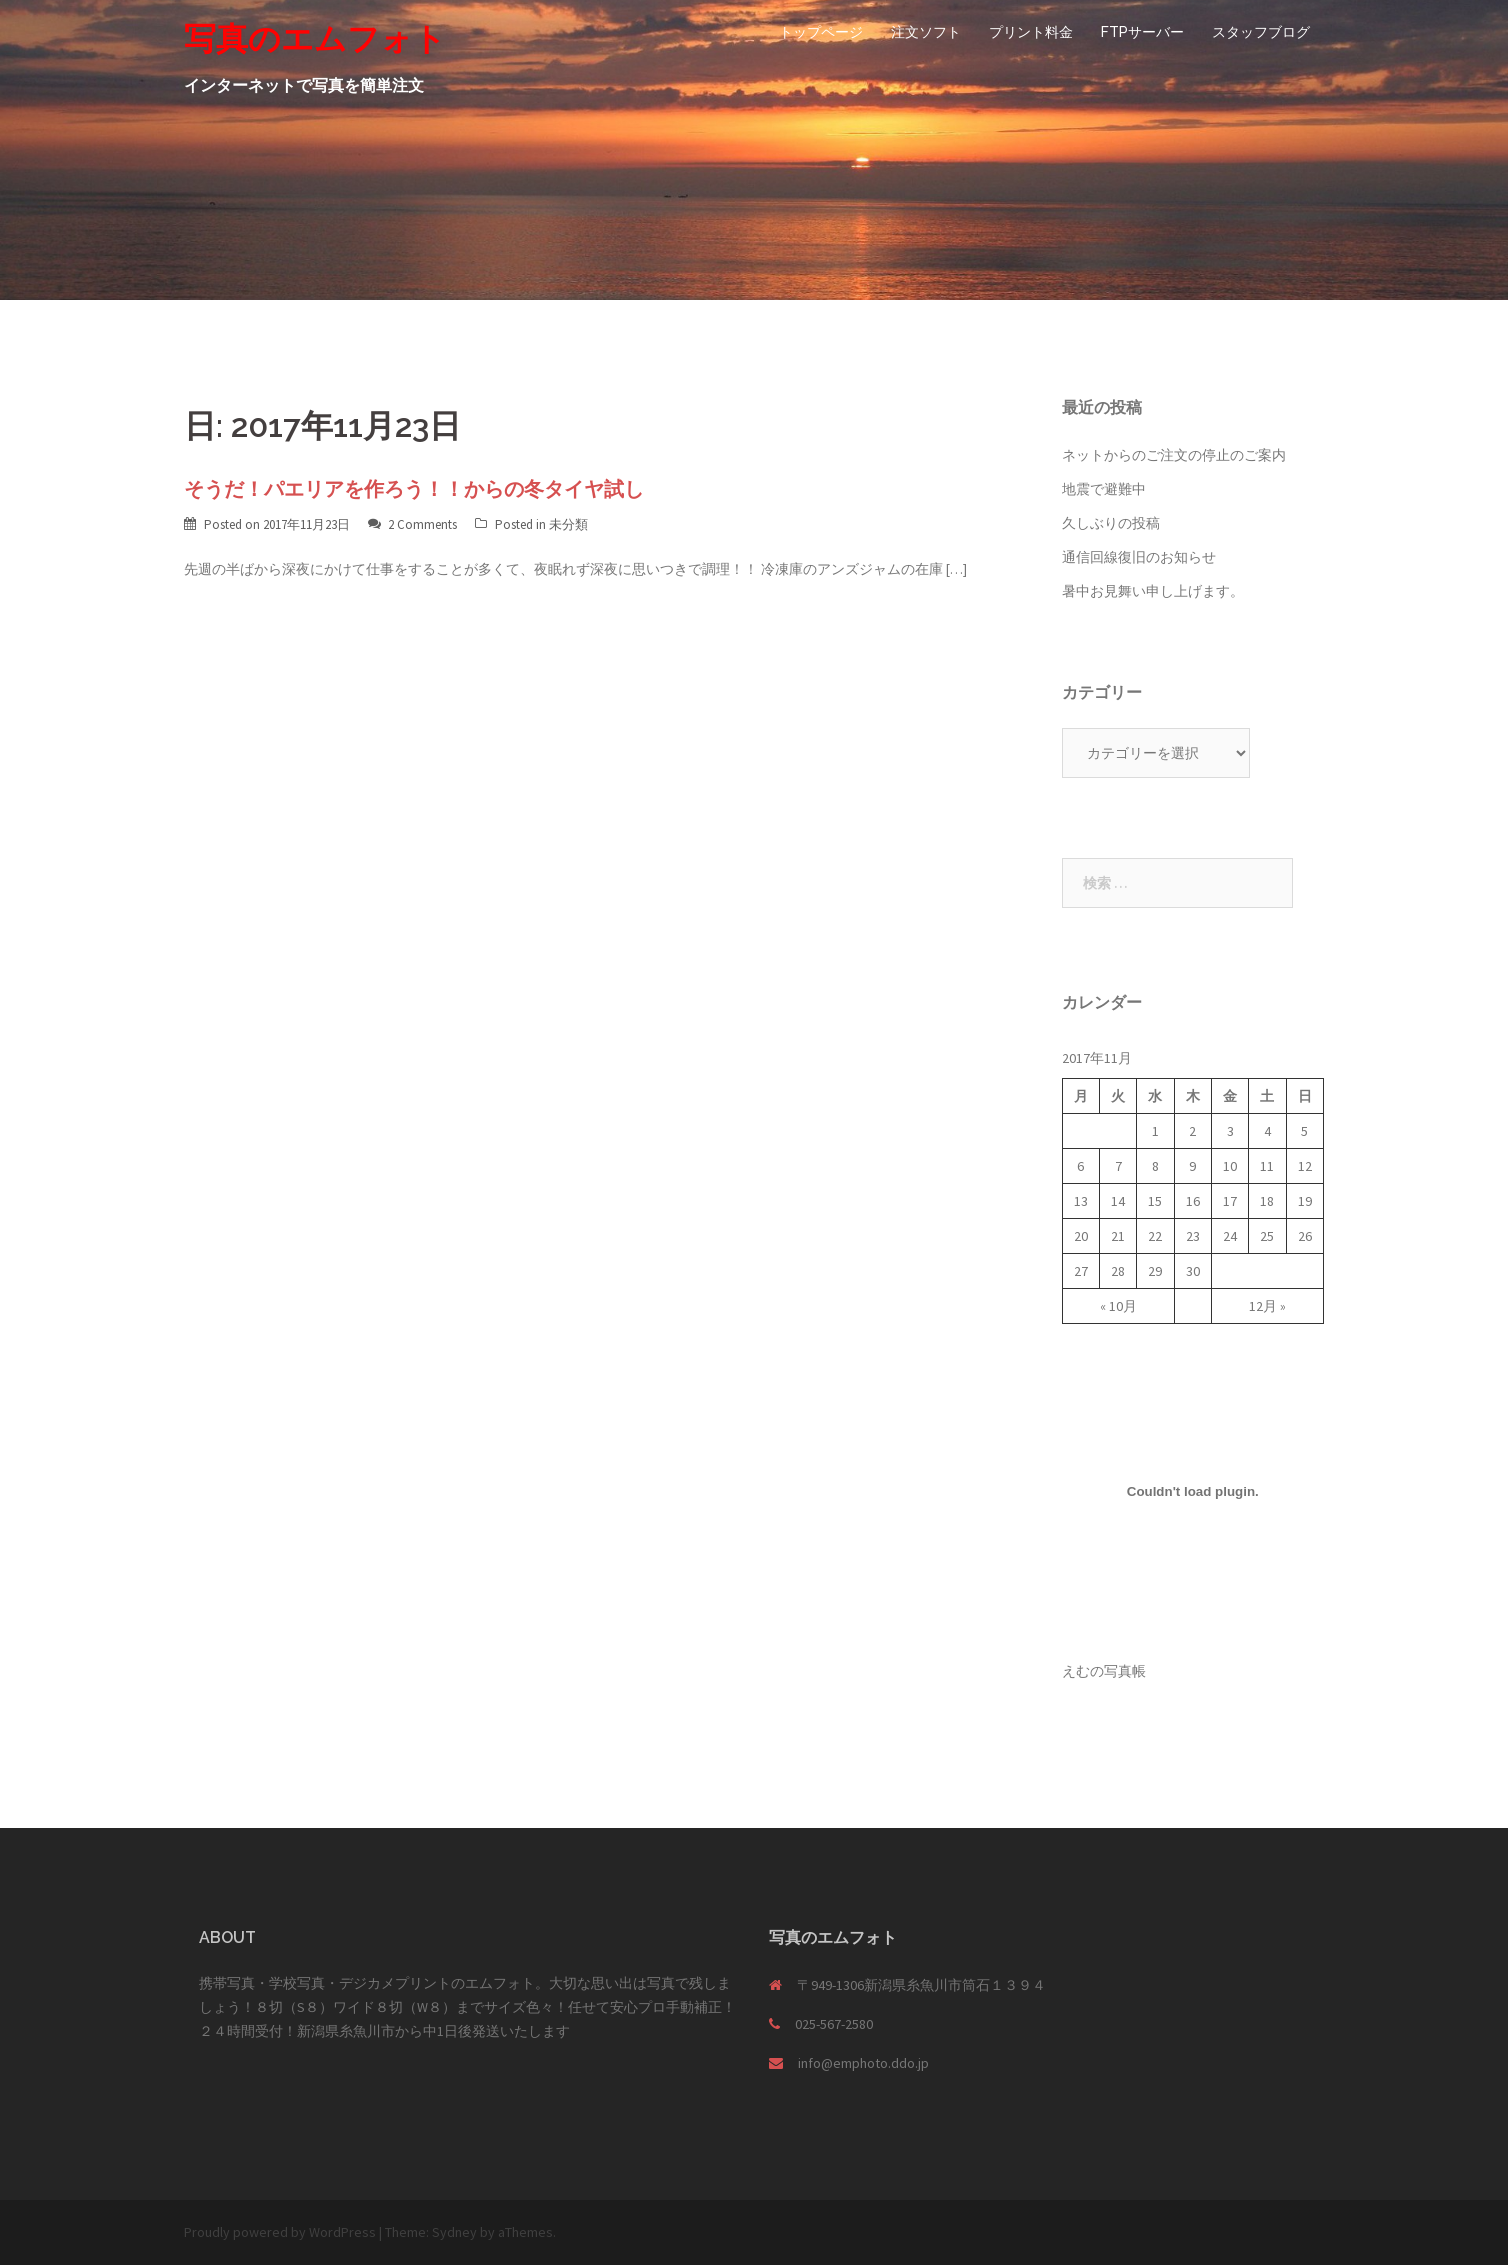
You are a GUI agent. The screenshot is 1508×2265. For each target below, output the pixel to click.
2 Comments (422, 524)
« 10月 (1118, 1306)
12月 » (1267, 1306)
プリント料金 (1031, 32)
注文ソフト (926, 32)
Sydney (454, 2232)
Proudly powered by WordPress (280, 2232)
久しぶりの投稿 (1111, 523)
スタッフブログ (1261, 32)
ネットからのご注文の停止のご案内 (1174, 455)
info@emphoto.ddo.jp (863, 2063)
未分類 (568, 524)
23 (1193, 1236)
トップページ (821, 32)
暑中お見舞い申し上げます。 (1153, 591)
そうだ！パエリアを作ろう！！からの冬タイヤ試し (414, 489)
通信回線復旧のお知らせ (1139, 557)
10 (1230, 1166)
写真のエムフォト (315, 38)
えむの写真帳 (1104, 1671)
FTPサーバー (1142, 32)
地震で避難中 (1104, 489)
